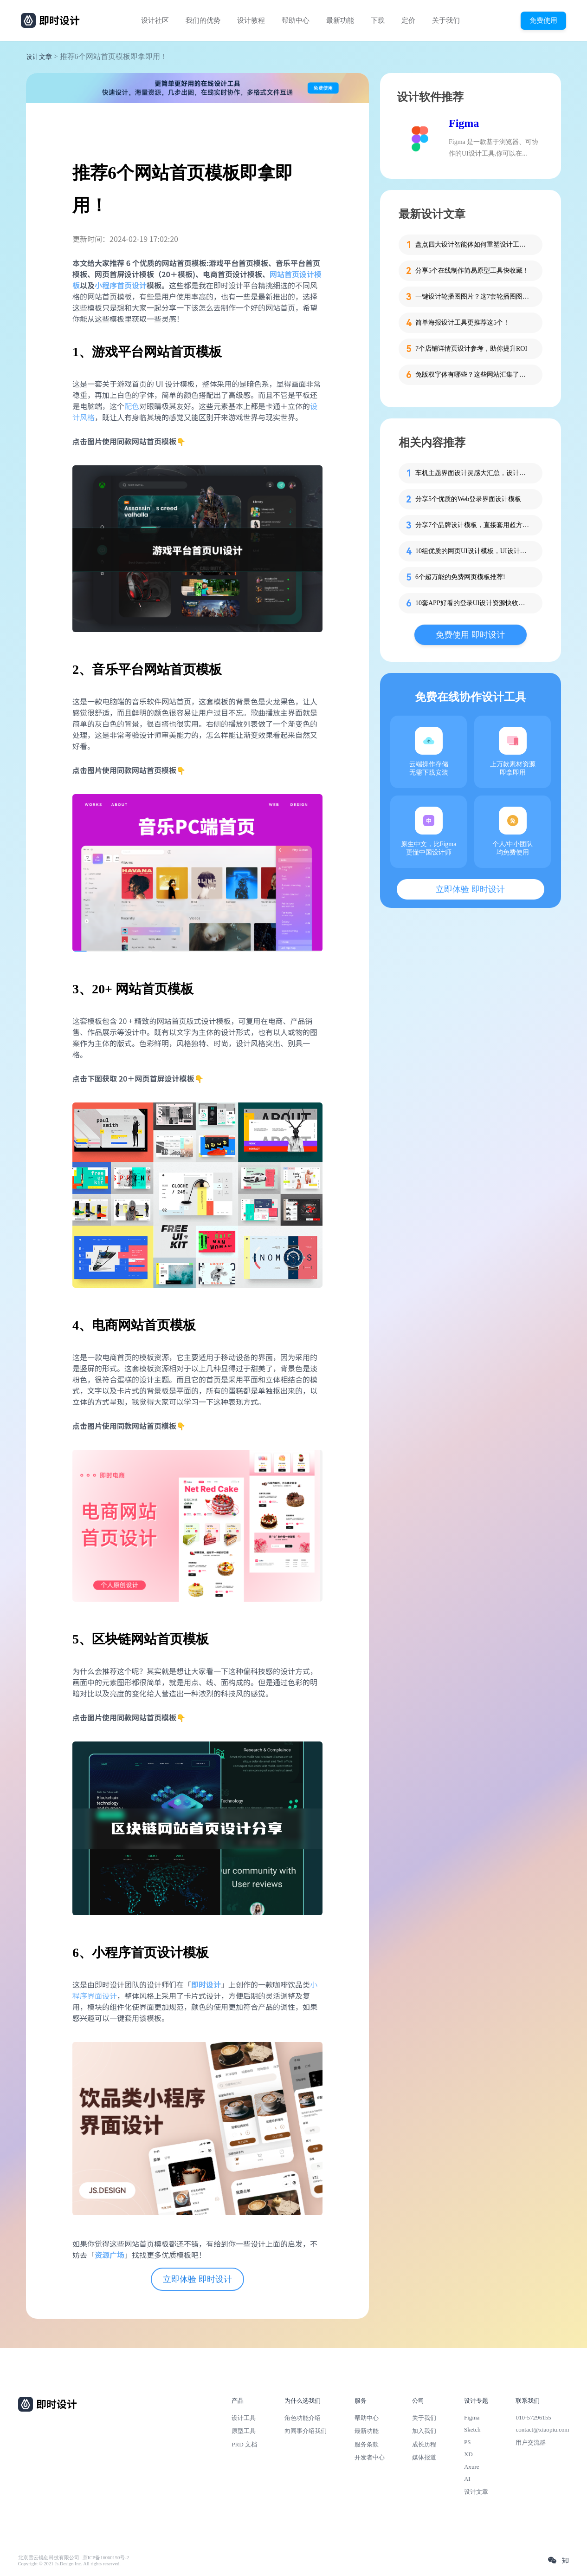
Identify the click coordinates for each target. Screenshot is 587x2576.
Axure (471, 2466)
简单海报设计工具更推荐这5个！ (462, 322)
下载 (378, 20)
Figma (464, 123)
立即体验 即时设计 (197, 2279)
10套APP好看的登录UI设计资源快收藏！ (473, 603)
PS (467, 2442)
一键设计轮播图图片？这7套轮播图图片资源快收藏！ (473, 296)
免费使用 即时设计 (470, 634)
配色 (131, 405)
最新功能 (340, 20)
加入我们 (424, 2430)
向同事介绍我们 (305, 2430)
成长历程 (424, 2444)
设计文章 (39, 56)
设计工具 (244, 2417)
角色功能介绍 (302, 2417)
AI (467, 2478)
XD (468, 2454)
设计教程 (251, 20)
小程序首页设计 (121, 285)
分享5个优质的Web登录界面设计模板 (468, 499)
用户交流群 (531, 2442)
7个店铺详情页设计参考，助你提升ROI (471, 348)
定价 (408, 20)
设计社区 (155, 20)
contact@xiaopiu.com (542, 2429)
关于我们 (446, 20)
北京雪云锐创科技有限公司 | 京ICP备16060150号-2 (73, 2557)
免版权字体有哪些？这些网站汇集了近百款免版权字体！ (473, 374)
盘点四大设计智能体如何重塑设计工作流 (473, 244)
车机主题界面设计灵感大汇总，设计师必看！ (473, 473)
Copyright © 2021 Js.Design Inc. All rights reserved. (69, 2563)
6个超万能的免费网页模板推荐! (460, 577)
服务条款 (367, 2444)
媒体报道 (424, 2457)
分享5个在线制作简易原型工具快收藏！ (472, 270)
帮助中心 (296, 20)
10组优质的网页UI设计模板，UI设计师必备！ (473, 551)
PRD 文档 (244, 2444)
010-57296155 (533, 2417)
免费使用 (543, 20)
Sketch (472, 2429)
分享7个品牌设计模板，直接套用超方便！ (473, 525)
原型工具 (244, 2430)
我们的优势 (203, 20)
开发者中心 (370, 2457)
